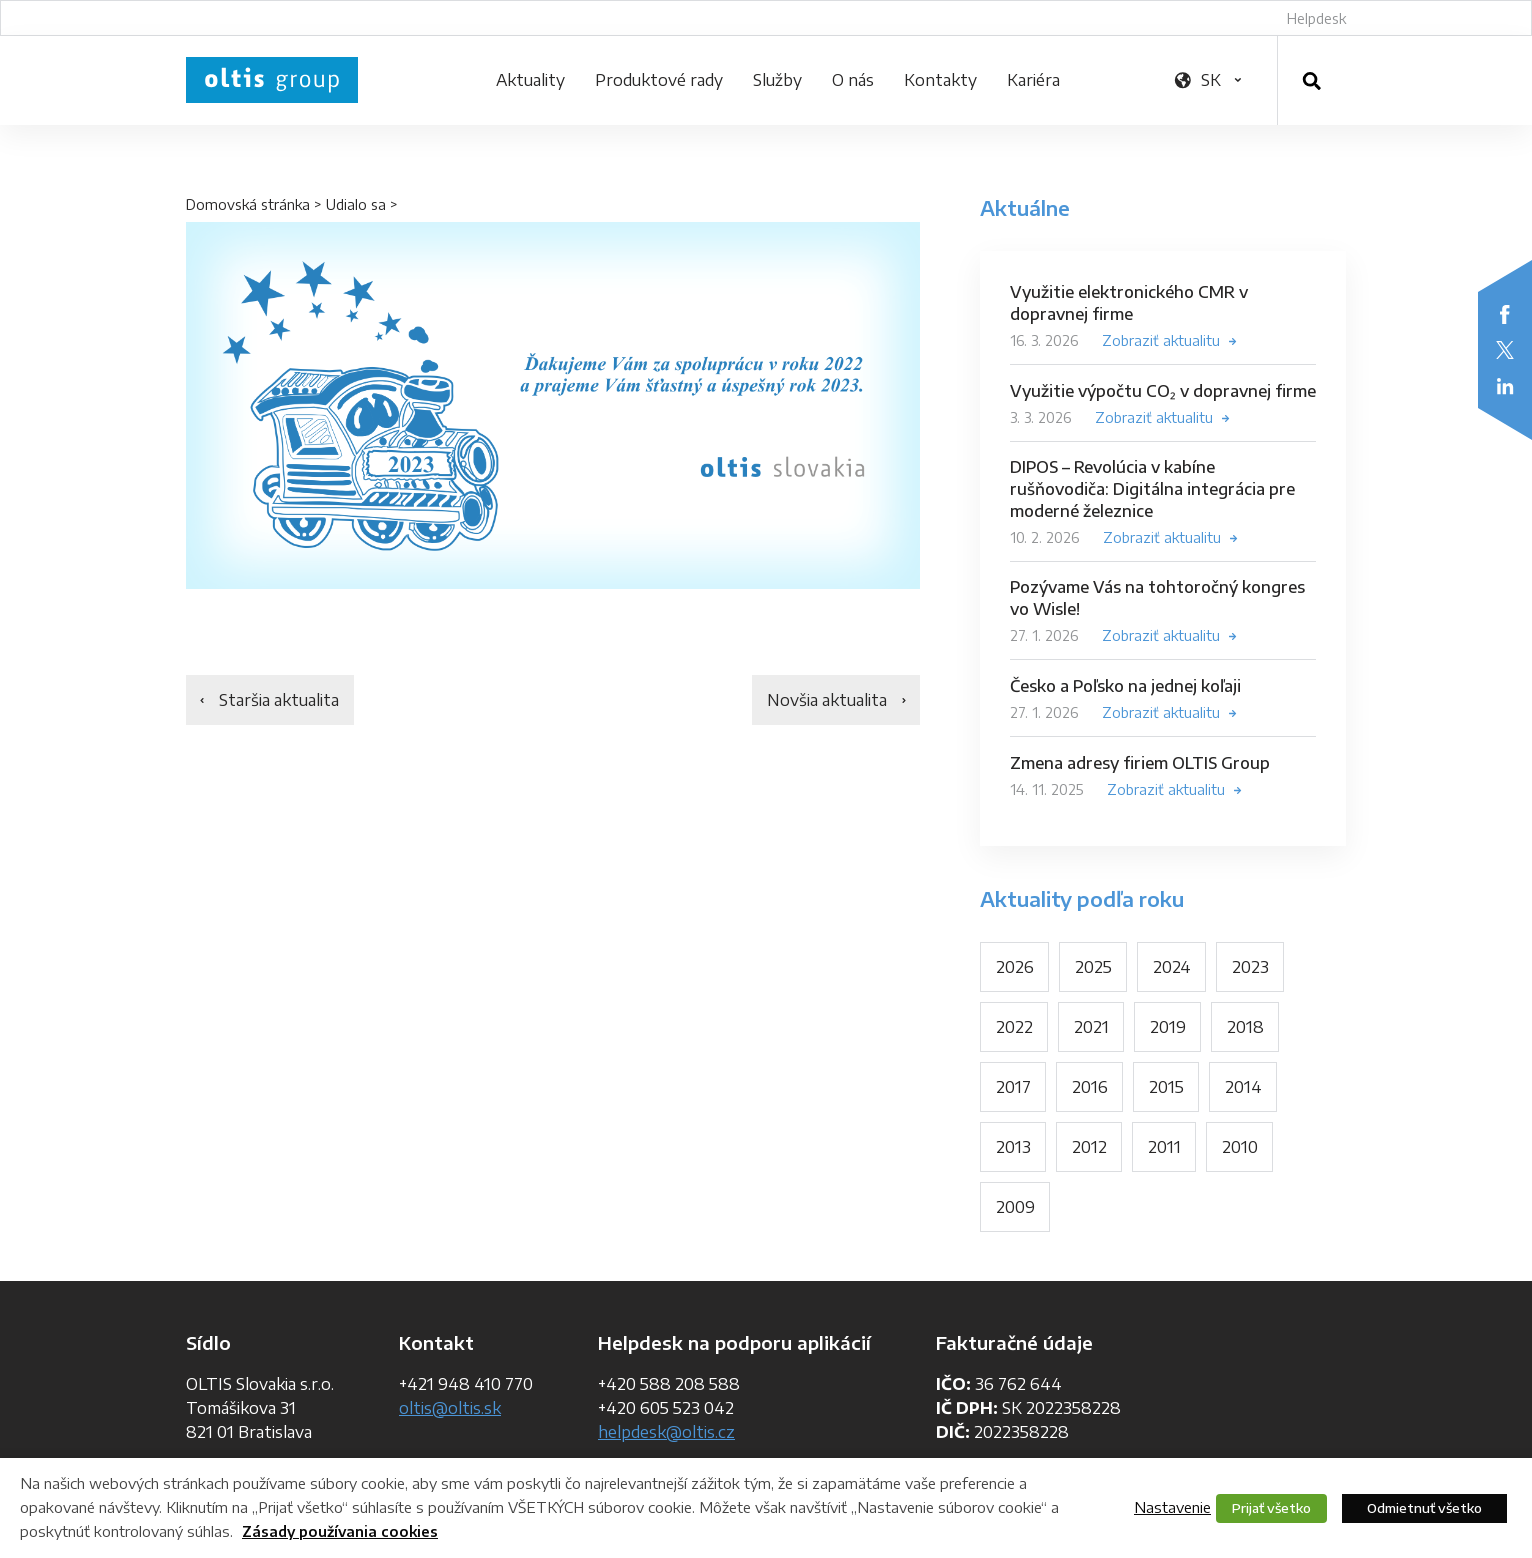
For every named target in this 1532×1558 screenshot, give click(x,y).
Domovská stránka (248, 204)
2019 (1168, 1027)
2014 (1243, 1087)
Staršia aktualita (279, 700)
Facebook (1505, 314)
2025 (1093, 967)
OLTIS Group (272, 80)
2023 (1250, 967)
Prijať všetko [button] (1271, 1508)
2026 (1015, 967)
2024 (1172, 967)
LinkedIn (1505, 386)
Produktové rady (659, 80)
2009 (1015, 1207)
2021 (1091, 1027)
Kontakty (940, 80)
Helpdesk (1316, 18)
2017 (1013, 1087)
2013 (1013, 1147)
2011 (1164, 1147)
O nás (853, 80)
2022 (1014, 1027)
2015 (1166, 1087)
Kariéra (1033, 80)
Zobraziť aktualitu (1161, 340)
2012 (1089, 1147)
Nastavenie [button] (1172, 1507)
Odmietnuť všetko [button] (1424, 1508)
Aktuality (530, 80)
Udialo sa (356, 204)
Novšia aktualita (827, 700)
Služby (777, 80)
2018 (1245, 1027)
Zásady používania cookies (340, 1531)
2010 (1240, 1147)
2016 (1090, 1087)
